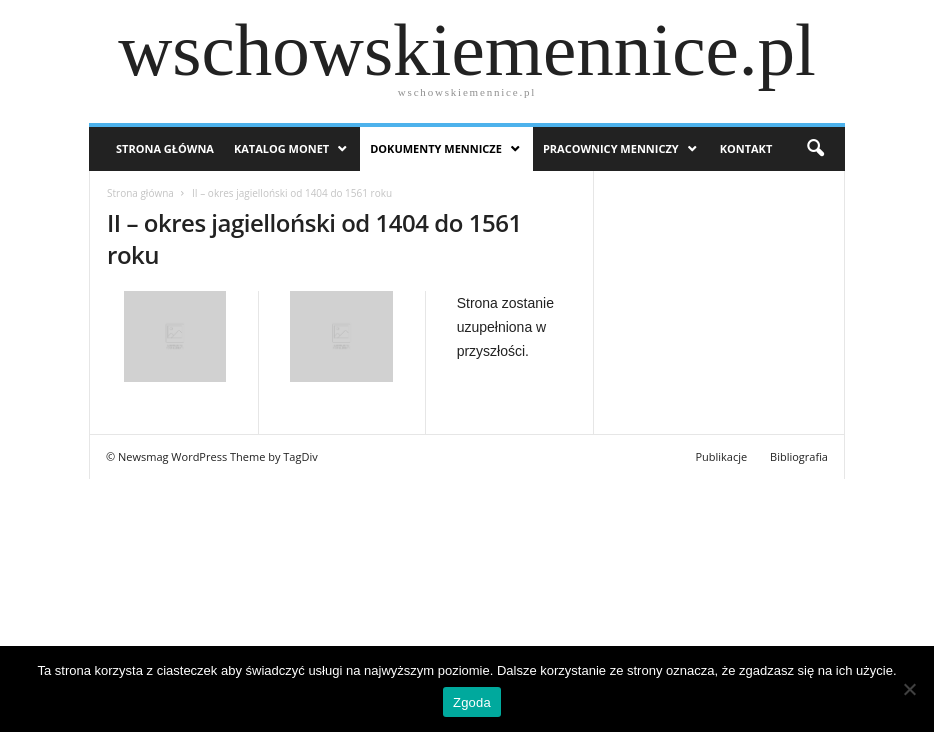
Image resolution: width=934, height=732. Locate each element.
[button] (815, 149)
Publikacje (721, 456)
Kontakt (746, 148)
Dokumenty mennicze (436, 148)
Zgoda (472, 702)
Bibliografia (799, 456)
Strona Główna (165, 148)
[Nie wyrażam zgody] (909, 689)
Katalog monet (281, 148)
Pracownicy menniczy (611, 148)
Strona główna (140, 193)
